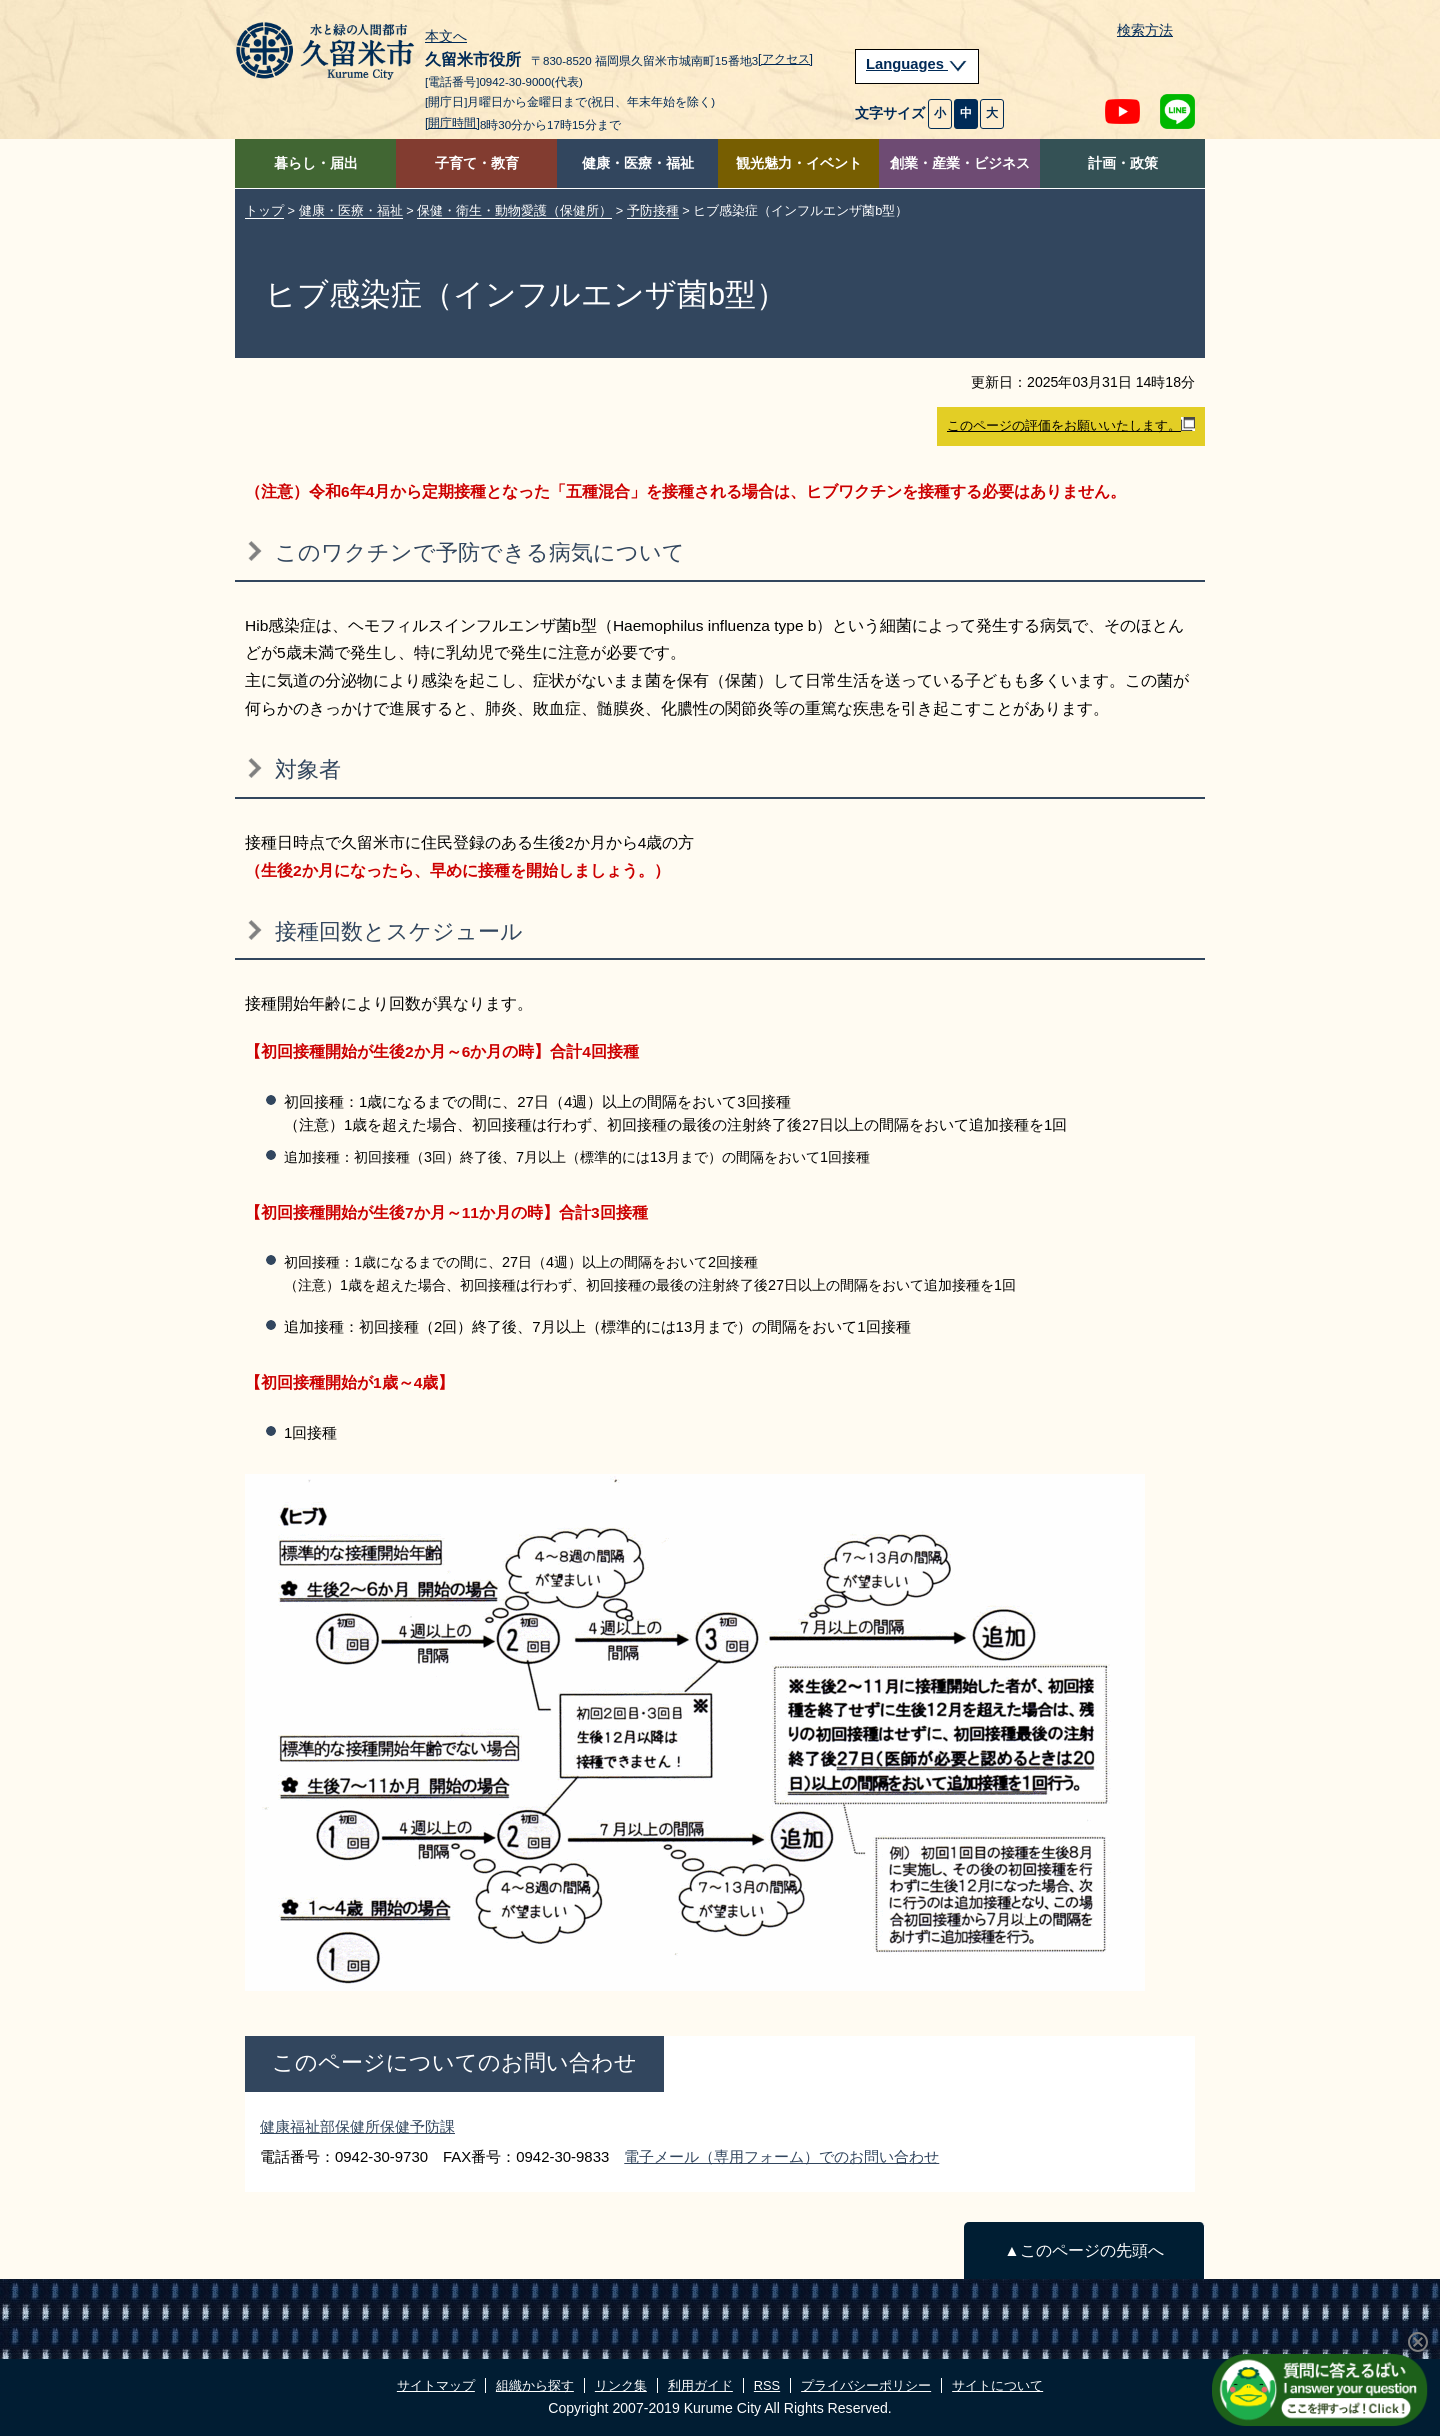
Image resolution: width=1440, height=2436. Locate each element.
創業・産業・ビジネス (960, 163)
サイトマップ (436, 2385)
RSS (767, 2385)
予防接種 (653, 210)
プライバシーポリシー (866, 2385)
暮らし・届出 (316, 163)
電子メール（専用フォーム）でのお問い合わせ (781, 2156)
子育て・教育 (477, 163)
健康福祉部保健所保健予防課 (357, 2126)
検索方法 (1145, 30)
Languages (917, 64)
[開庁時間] (452, 123)
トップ (264, 210)
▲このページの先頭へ (1083, 2250)
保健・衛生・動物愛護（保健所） (514, 210)
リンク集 (621, 2385)
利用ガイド (700, 2385)
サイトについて (997, 2385)
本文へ (446, 37)
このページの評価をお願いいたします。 (1071, 425)
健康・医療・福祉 (638, 163)
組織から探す (535, 2385)
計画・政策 (1123, 163)
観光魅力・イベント (799, 163)
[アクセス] (785, 59)
